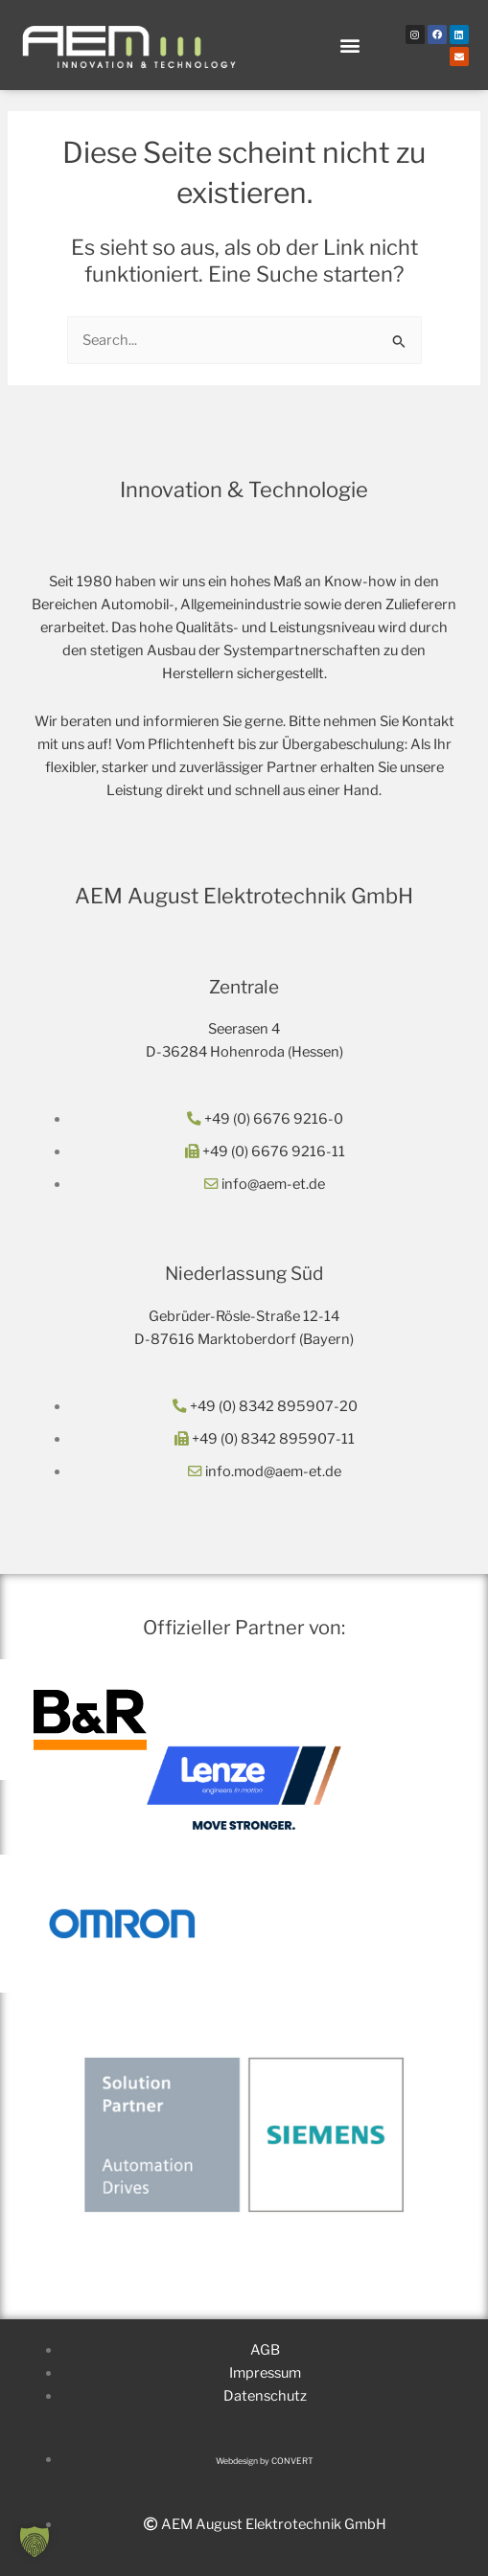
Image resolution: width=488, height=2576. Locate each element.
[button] (349, 45)
